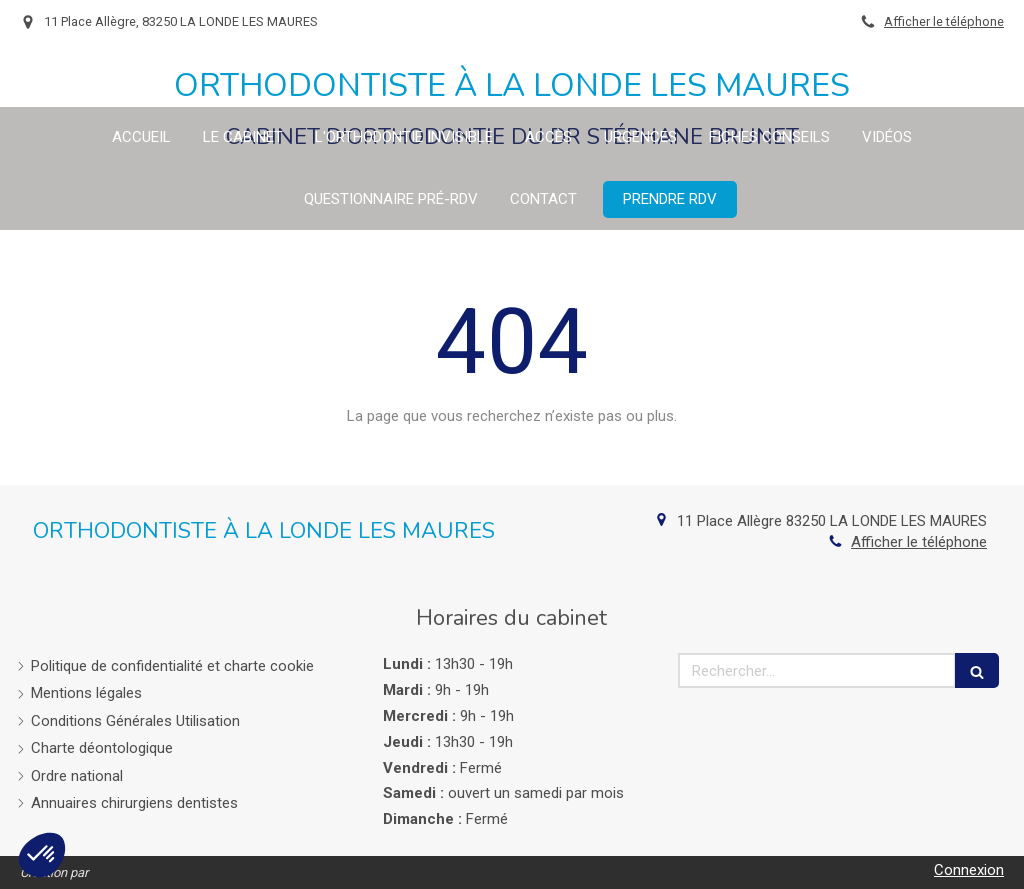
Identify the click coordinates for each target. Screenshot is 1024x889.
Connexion (969, 870)
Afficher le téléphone (944, 21)
